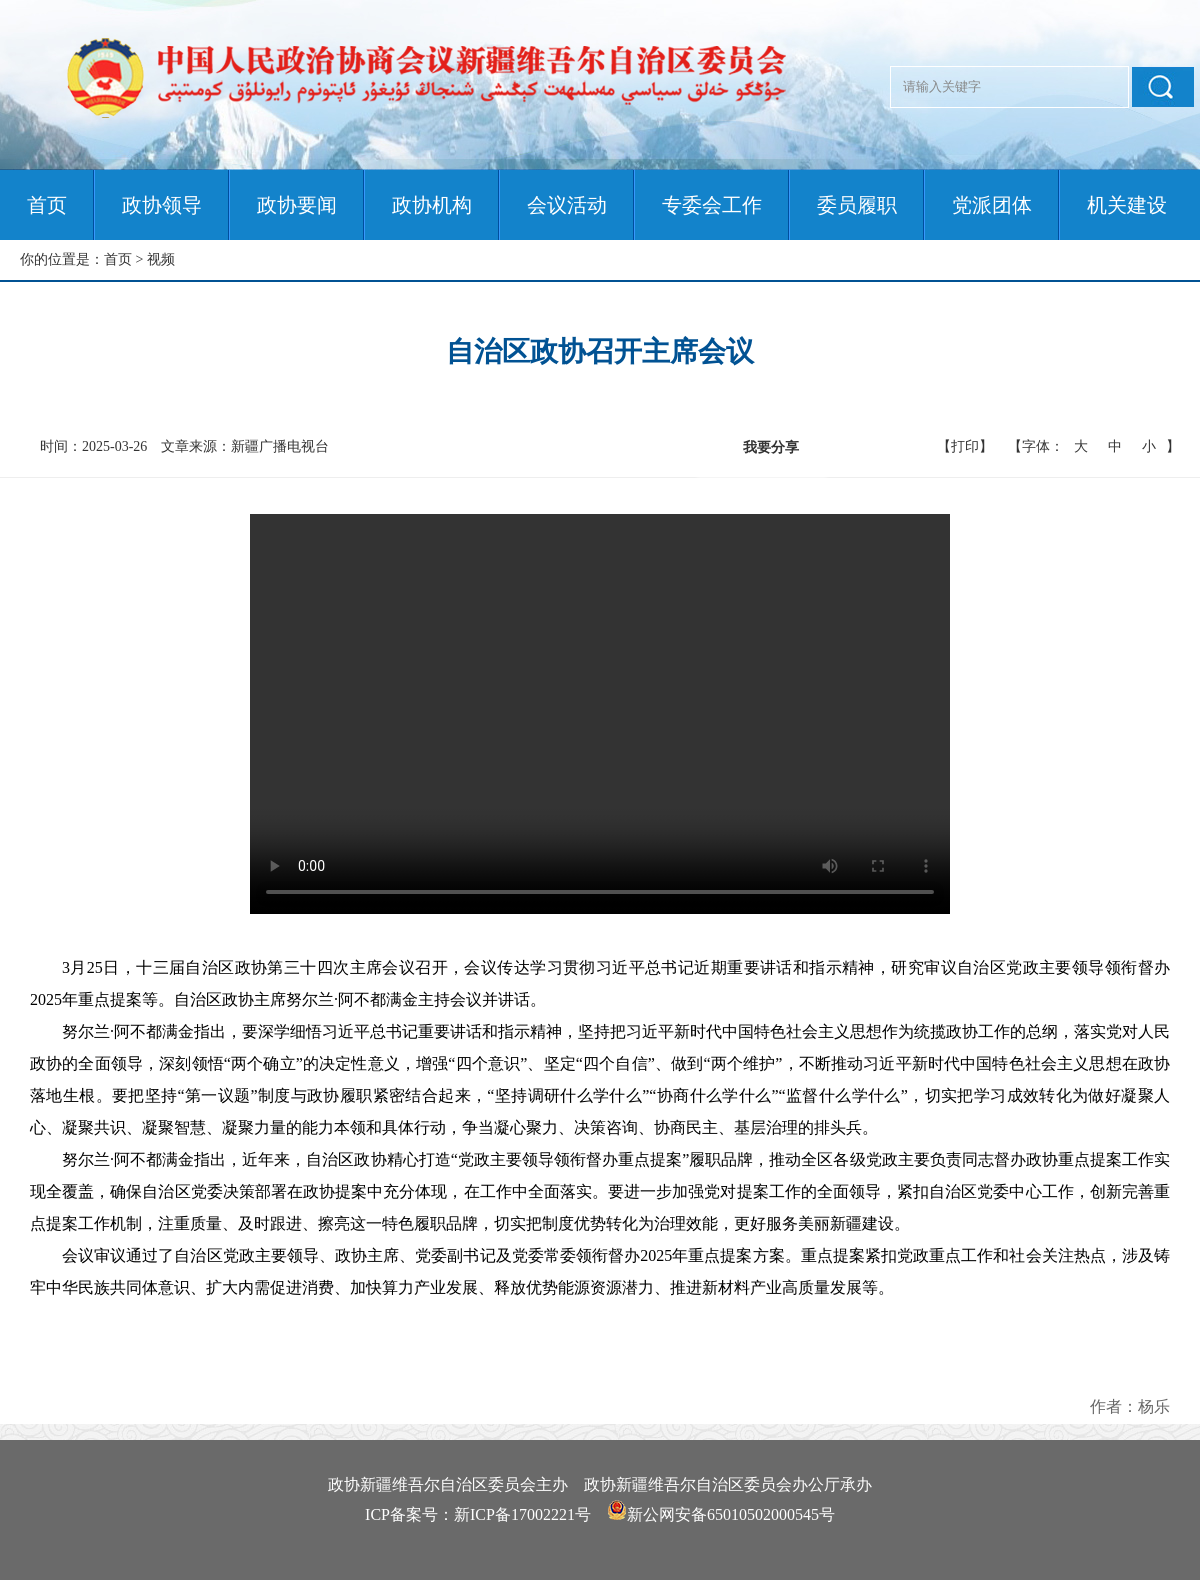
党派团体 (992, 205)
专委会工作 (712, 205)
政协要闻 (297, 205)
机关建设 (1127, 205)
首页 (47, 205)
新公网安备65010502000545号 (731, 1514)
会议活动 (567, 205)
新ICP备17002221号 (522, 1514)
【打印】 (965, 446)
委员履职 (857, 205)
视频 (161, 259)
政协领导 (162, 205)
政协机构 (432, 205)
